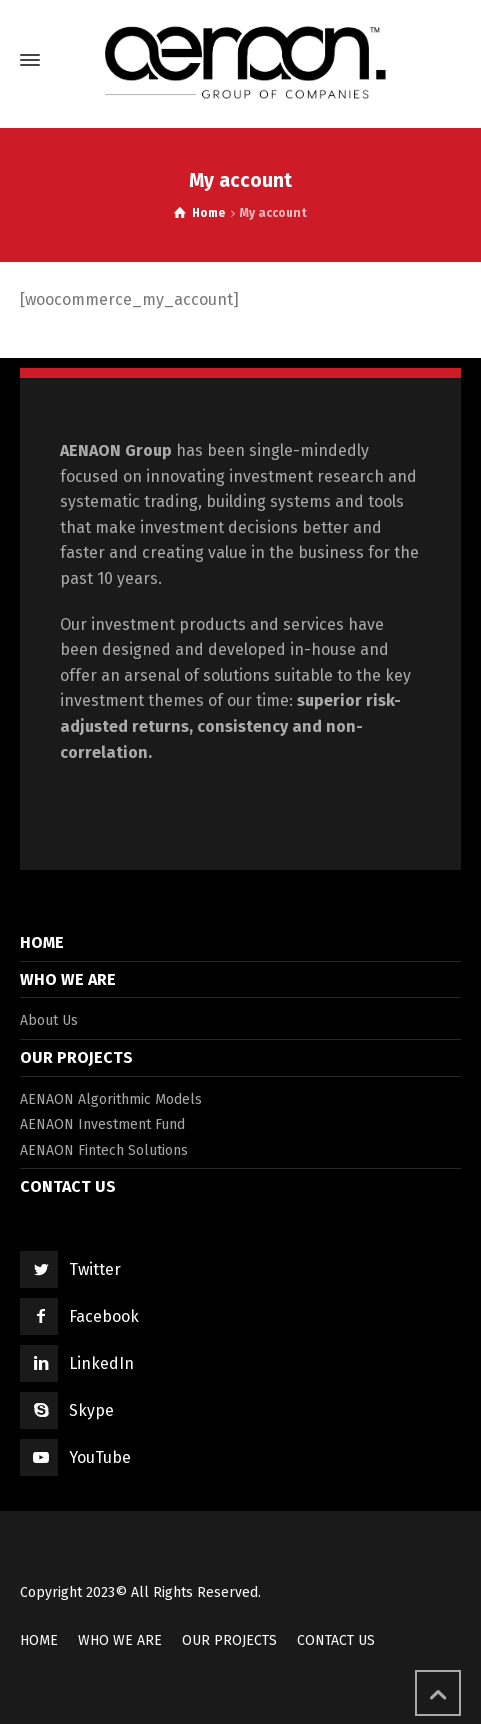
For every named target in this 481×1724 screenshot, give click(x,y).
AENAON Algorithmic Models (111, 1099)
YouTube (100, 1457)
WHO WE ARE (68, 979)
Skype (91, 1410)
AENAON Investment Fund (102, 1124)
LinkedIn (101, 1363)
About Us (49, 1020)
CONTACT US (68, 1186)
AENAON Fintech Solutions (104, 1150)
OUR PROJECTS (76, 1057)
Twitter (95, 1269)
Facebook (104, 1316)
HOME (42, 942)
